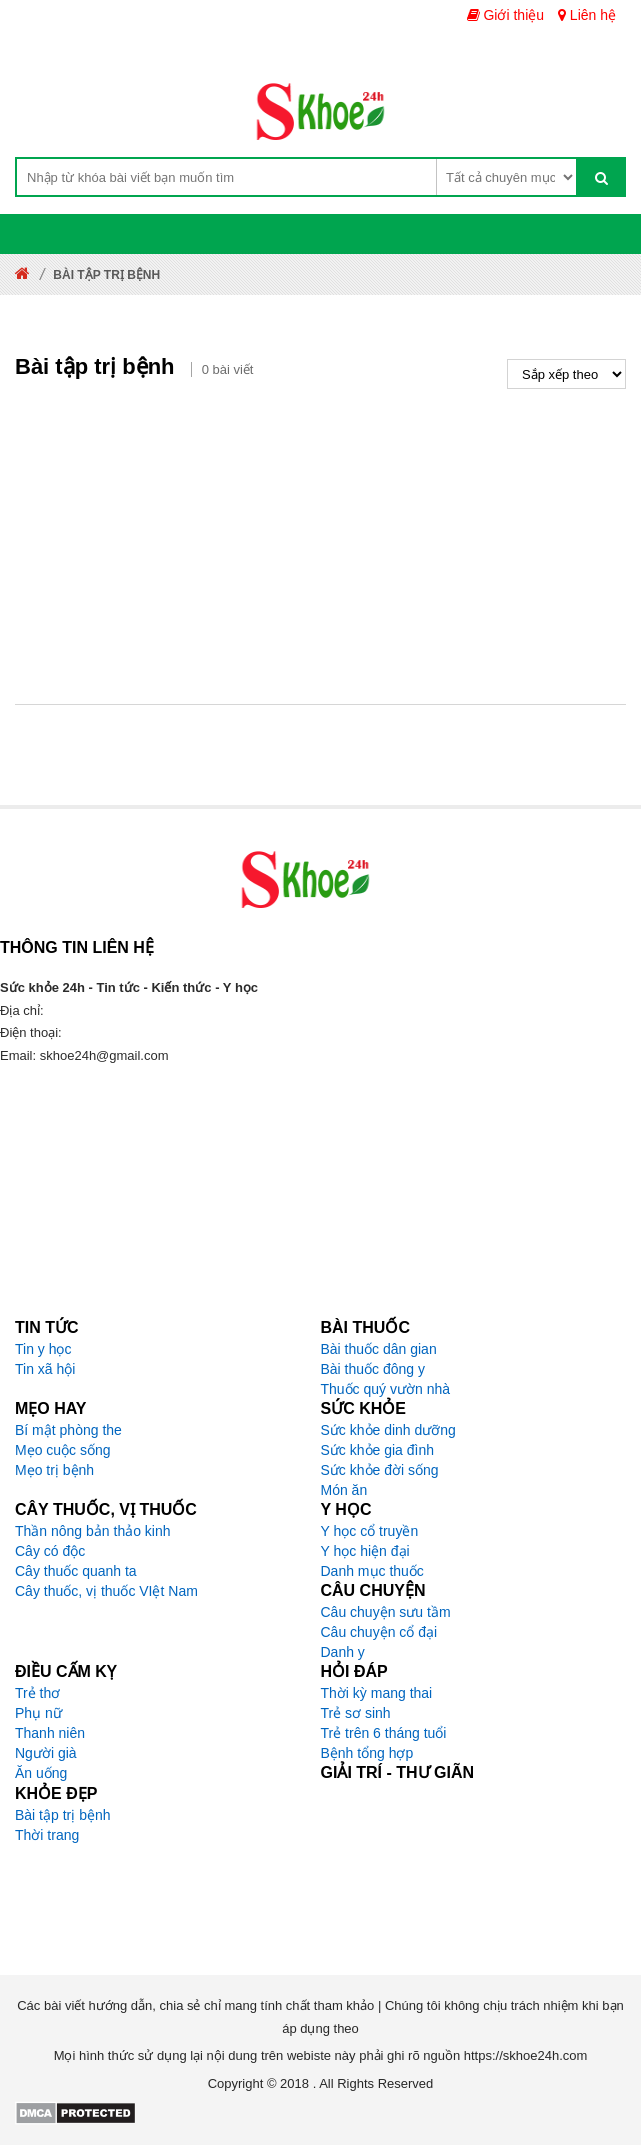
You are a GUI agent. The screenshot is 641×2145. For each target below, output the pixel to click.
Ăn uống (41, 1773)
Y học (346, 1509)
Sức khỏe (363, 1408)
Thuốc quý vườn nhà (386, 1389)
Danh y (343, 1652)
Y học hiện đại (365, 1551)
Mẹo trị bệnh (54, 1470)
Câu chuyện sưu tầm (386, 1612)
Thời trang (47, 1835)
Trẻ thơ (37, 1693)
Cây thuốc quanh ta (76, 1571)
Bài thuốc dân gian (379, 1349)
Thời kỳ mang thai (377, 1693)
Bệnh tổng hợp (367, 1753)
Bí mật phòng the (68, 1430)
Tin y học (43, 1349)
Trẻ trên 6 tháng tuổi (384, 1733)
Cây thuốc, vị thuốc (106, 1509)
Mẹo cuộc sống (63, 1450)
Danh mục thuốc (372, 1571)
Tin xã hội (45, 1369)
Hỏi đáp (354, 1671)
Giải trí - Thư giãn (398, 1772)
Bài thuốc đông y (373, 1369)
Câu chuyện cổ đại (379, 1632)
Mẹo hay (51, 1408)
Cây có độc (50, 1551)
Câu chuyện (373, 1590)
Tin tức (47, 1327)
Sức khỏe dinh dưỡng (388, 1430)
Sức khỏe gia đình (378, 1450)
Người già (46, 1753)
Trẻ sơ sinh (356, 1713)
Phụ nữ (38, 1713)
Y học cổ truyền (370, 1531)
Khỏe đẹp (56, 1793)
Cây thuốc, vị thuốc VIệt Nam (106, 1591)
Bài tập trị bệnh (63, 1815)
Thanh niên (50, 1733)
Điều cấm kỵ (65, 1671)
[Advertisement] (320, 539)
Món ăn (344, 1490)
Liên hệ (587, 15)
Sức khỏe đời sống (380, 1470)
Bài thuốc (365, 1327)
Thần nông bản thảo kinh (93, 1531)
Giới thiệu (505, 15)
